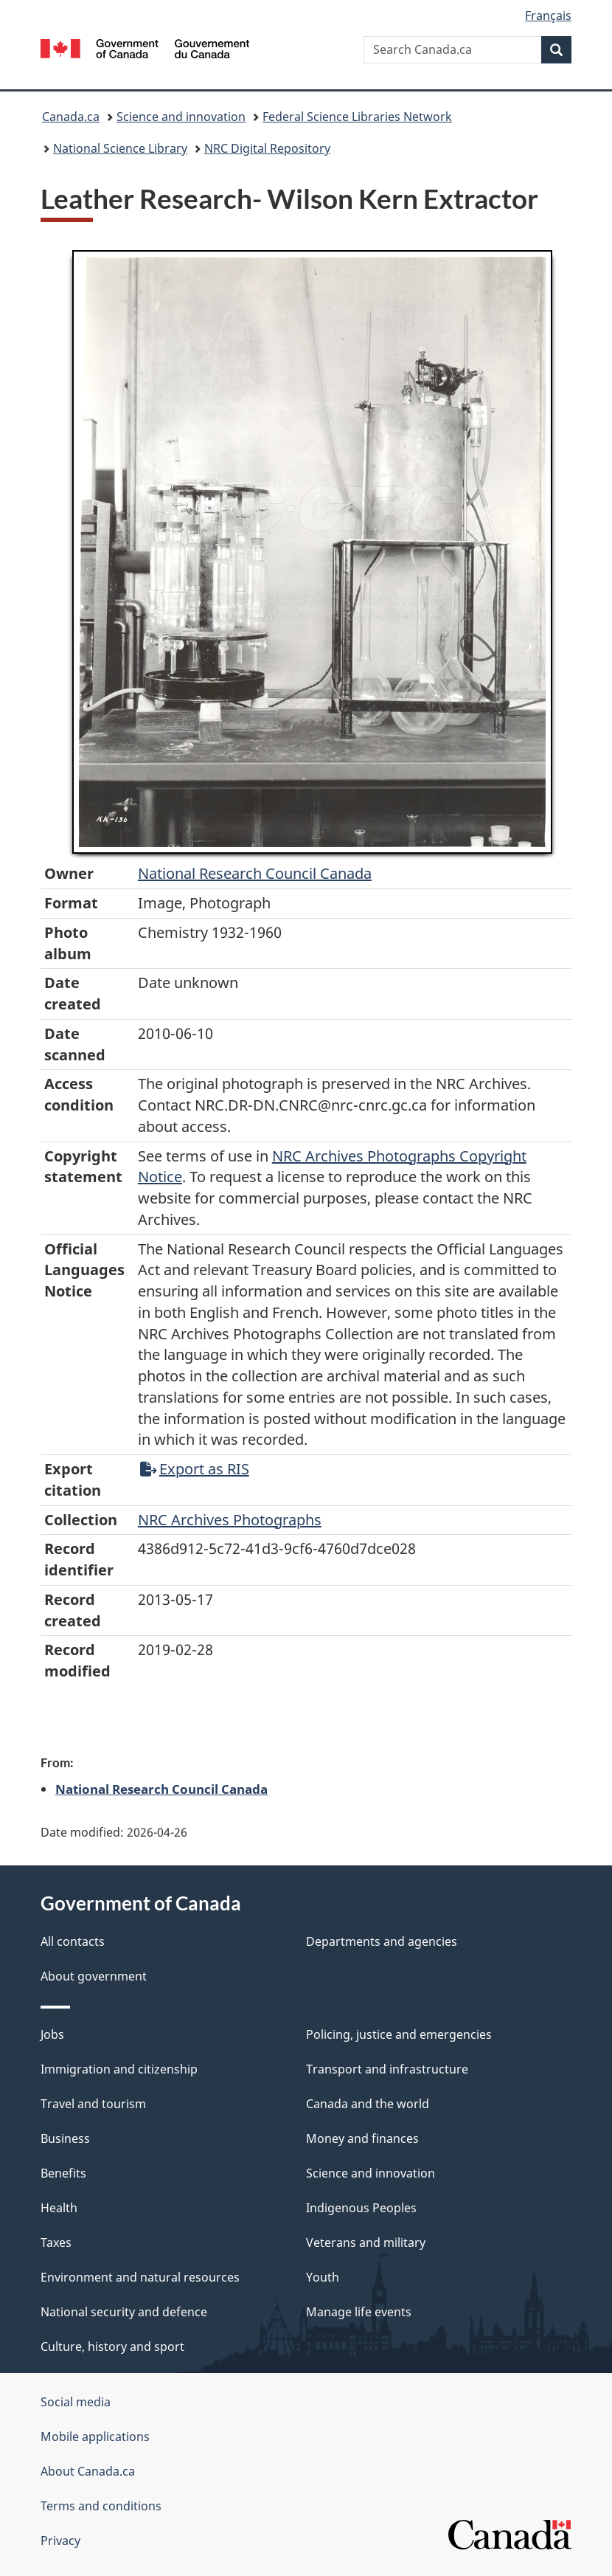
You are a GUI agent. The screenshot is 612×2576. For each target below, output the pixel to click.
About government (94, 1976)
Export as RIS (194, 1469)
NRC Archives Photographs (229, 1520)
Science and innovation (181, 116)
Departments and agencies (381, 1941)
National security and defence (124, 2312)
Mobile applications (95, 2436)
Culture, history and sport (112, 2346)
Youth (322, 2277)
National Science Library (120, 148)
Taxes (56, 2242)
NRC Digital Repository (267, 148)
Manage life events (358, 2312)
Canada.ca (71, 116)
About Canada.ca (88, 2471)
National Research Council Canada (255, 873)
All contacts (73, 1941)
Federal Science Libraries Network (357, 116)
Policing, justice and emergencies (399, 2034)
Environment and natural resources (140, 2277)
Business (65, 2138)
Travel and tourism (93, 2104)
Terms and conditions (101, 2506)
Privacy (60, 2540)
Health (59, 2208)
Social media (76, 2402)
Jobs (52, 2034)
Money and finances (362, 2138)
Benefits (63, 2173)
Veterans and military (365, 2242)
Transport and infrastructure (387, 2069)
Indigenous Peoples (361, 2208)
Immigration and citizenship (119, 2069)
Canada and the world (367, 2104)
